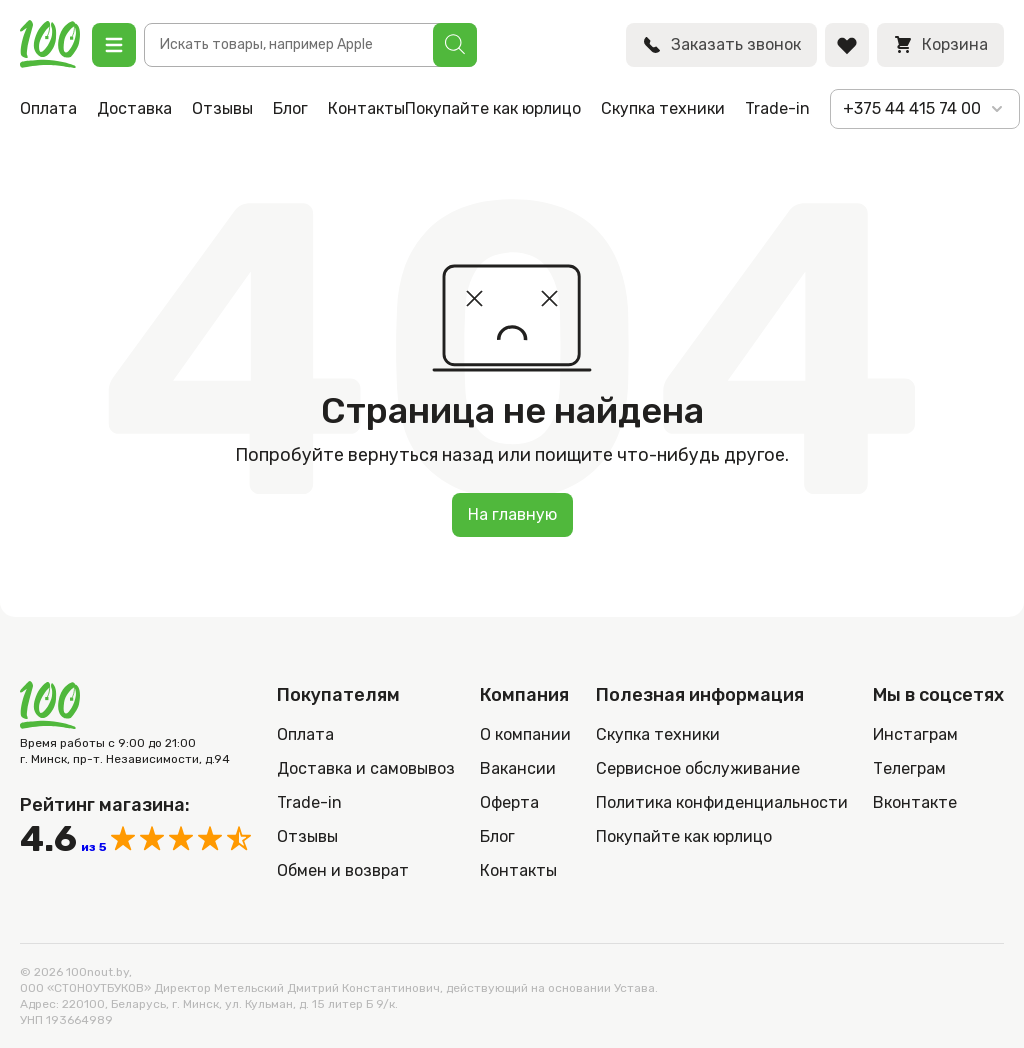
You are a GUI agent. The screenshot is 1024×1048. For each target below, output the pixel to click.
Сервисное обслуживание (698, 768)
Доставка (134, 108)
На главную (512, 514)
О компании (525, 734)
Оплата (48, 108)
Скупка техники (663, 108)
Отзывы (222, 108)
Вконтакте (915, 802)
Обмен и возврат (343, 870)
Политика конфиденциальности (722, 802)
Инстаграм (915, 734)
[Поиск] (455, 45)
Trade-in (777, 108)
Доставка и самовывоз (366, 768)
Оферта (509, 802)
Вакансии (518, 768)
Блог (290, 108)
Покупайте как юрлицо (493, 108)
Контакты (366, 108)
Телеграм (909, 768)
